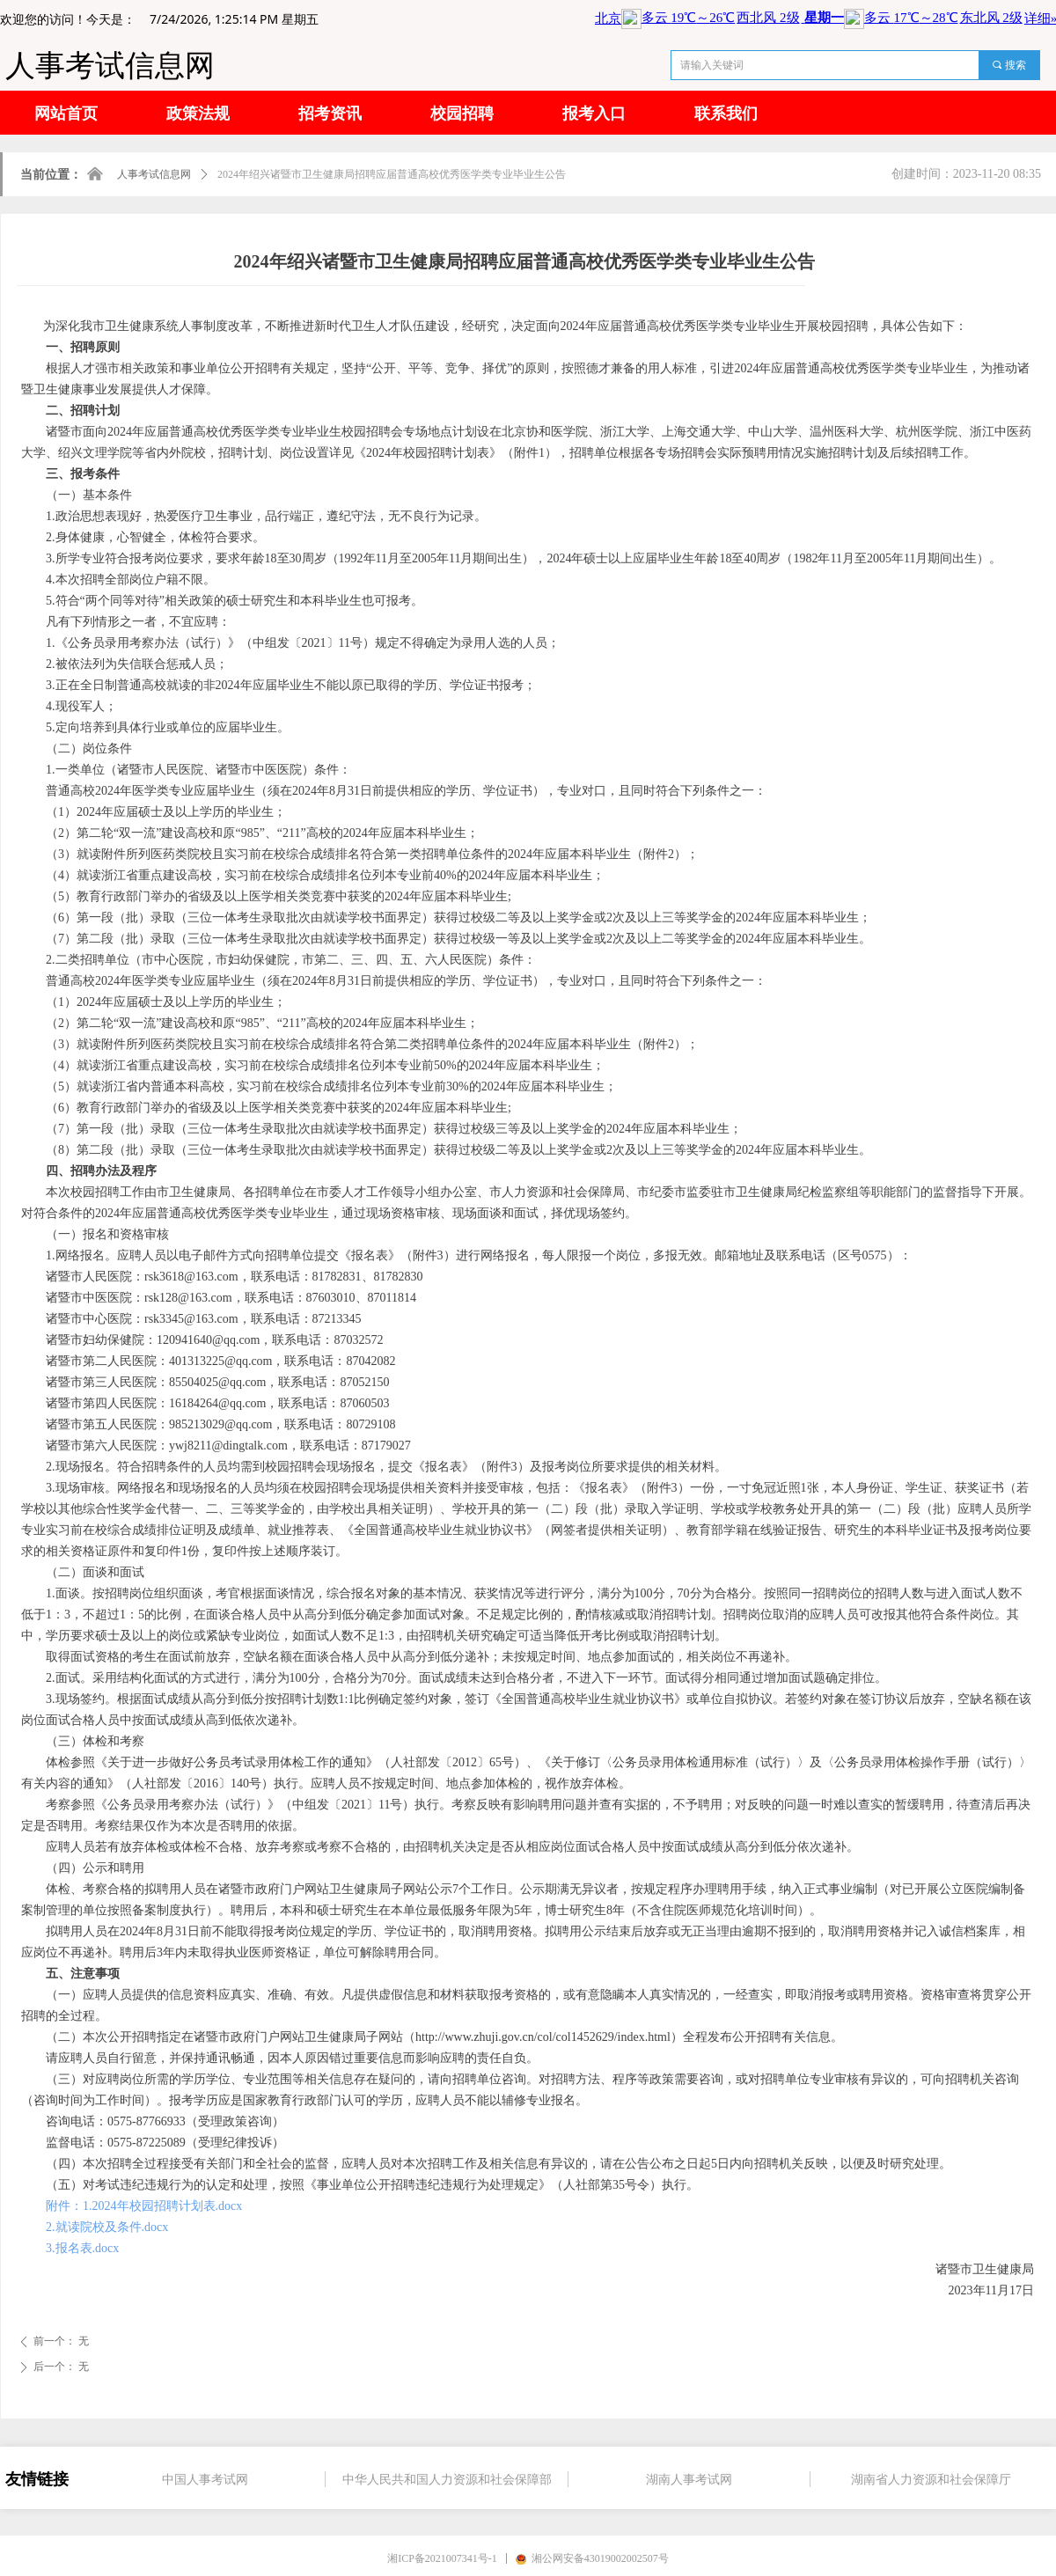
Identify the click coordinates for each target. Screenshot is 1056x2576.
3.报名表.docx (82, 2248)
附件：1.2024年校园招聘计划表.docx (144, 2206)
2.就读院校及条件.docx (107, 2227)
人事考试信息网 (154, 174)
